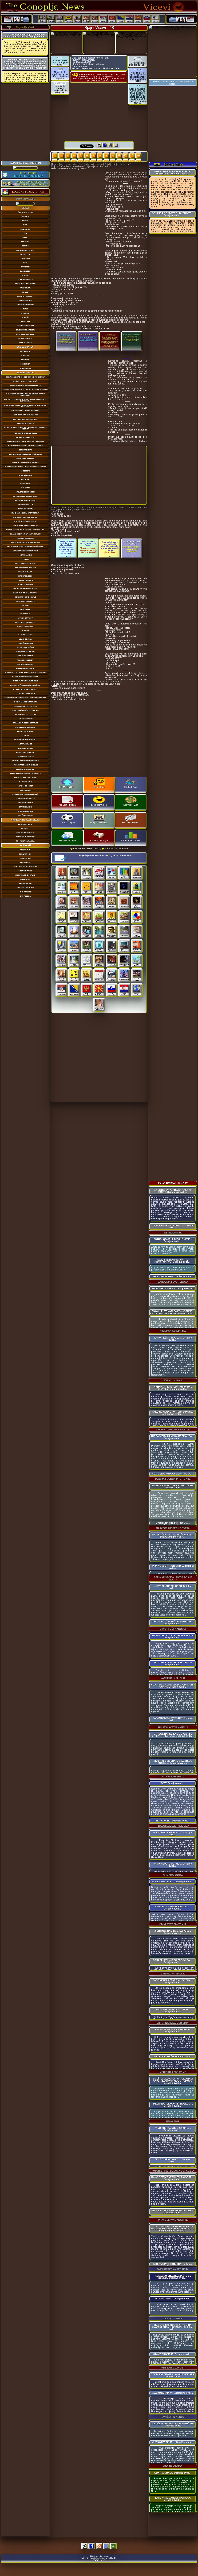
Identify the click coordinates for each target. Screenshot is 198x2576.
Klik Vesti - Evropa (67, 837)
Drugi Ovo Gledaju (99, 819)
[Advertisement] (25, 121)
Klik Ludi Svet (130, 783)
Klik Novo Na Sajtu (99, 837)
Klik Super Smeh (99, 801)
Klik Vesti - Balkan (67, 801)
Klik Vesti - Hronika (131, 819)
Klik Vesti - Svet (130, 801)
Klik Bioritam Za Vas (130, 837)
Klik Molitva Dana (67, 783)
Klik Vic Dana (99, 783)
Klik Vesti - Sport (67, 819)
